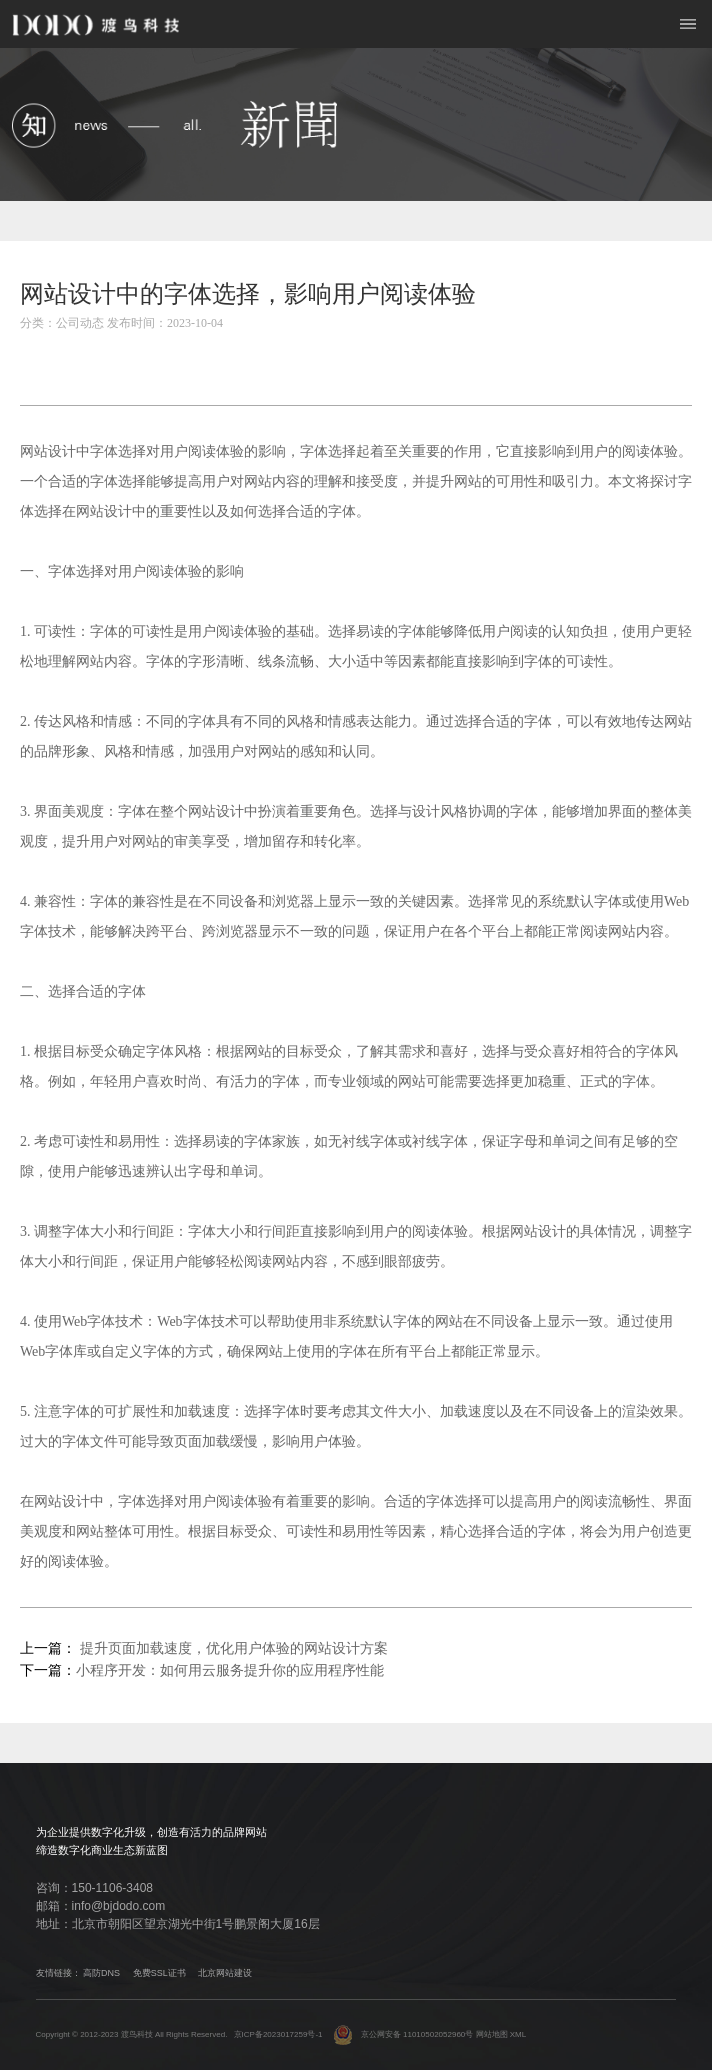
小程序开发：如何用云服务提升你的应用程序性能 (230, 1670)
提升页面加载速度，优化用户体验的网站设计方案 (232, 1648)
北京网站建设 (225, 1973)
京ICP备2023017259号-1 (278, 2034)
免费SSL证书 (159, 1973)
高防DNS (101, 1973)
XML (518, 2034)
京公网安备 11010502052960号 (403, 2035)
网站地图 (492, 2034)
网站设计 (48, 451)
